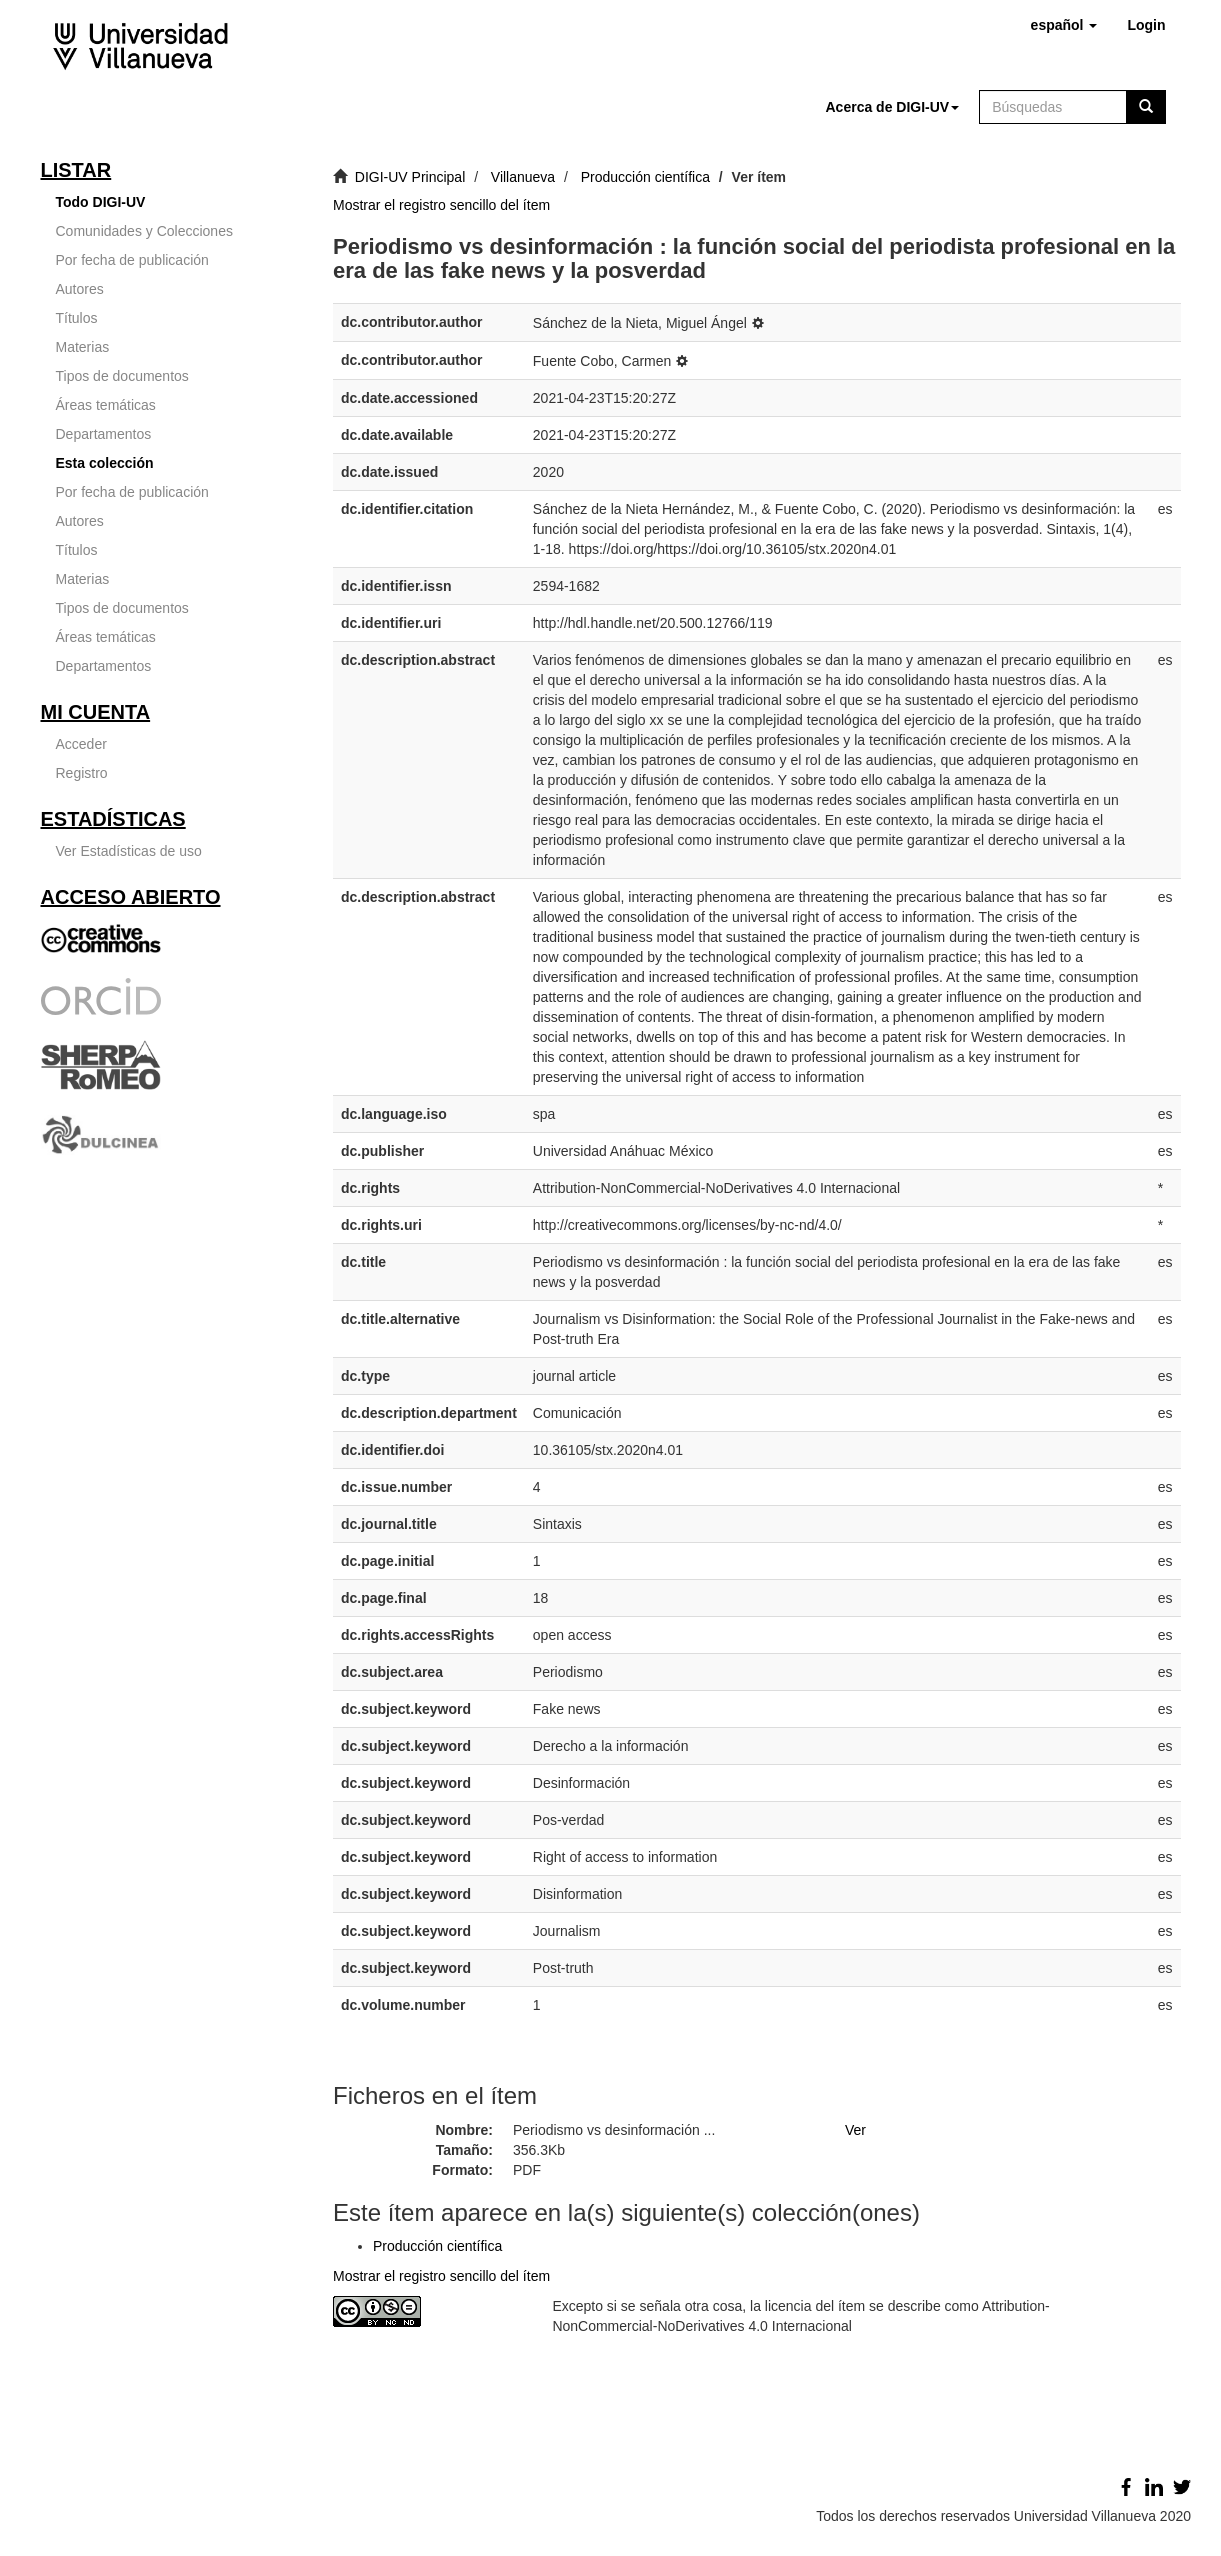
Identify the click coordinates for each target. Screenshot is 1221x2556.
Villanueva (523, 177)
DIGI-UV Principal (410, 177)
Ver (855, 2130)
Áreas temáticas (106, 405)
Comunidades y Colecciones (144, 231)
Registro (82, 773)
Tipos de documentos (122, 376)
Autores (80, 289)
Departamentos (104, 434)
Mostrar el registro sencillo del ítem (441, 205)
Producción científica (645, 177)
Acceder (81, 744)
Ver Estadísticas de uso (129, 851)
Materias (83, 347)
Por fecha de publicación (132, 260)
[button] (1064, 25)
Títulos (77, 318)
